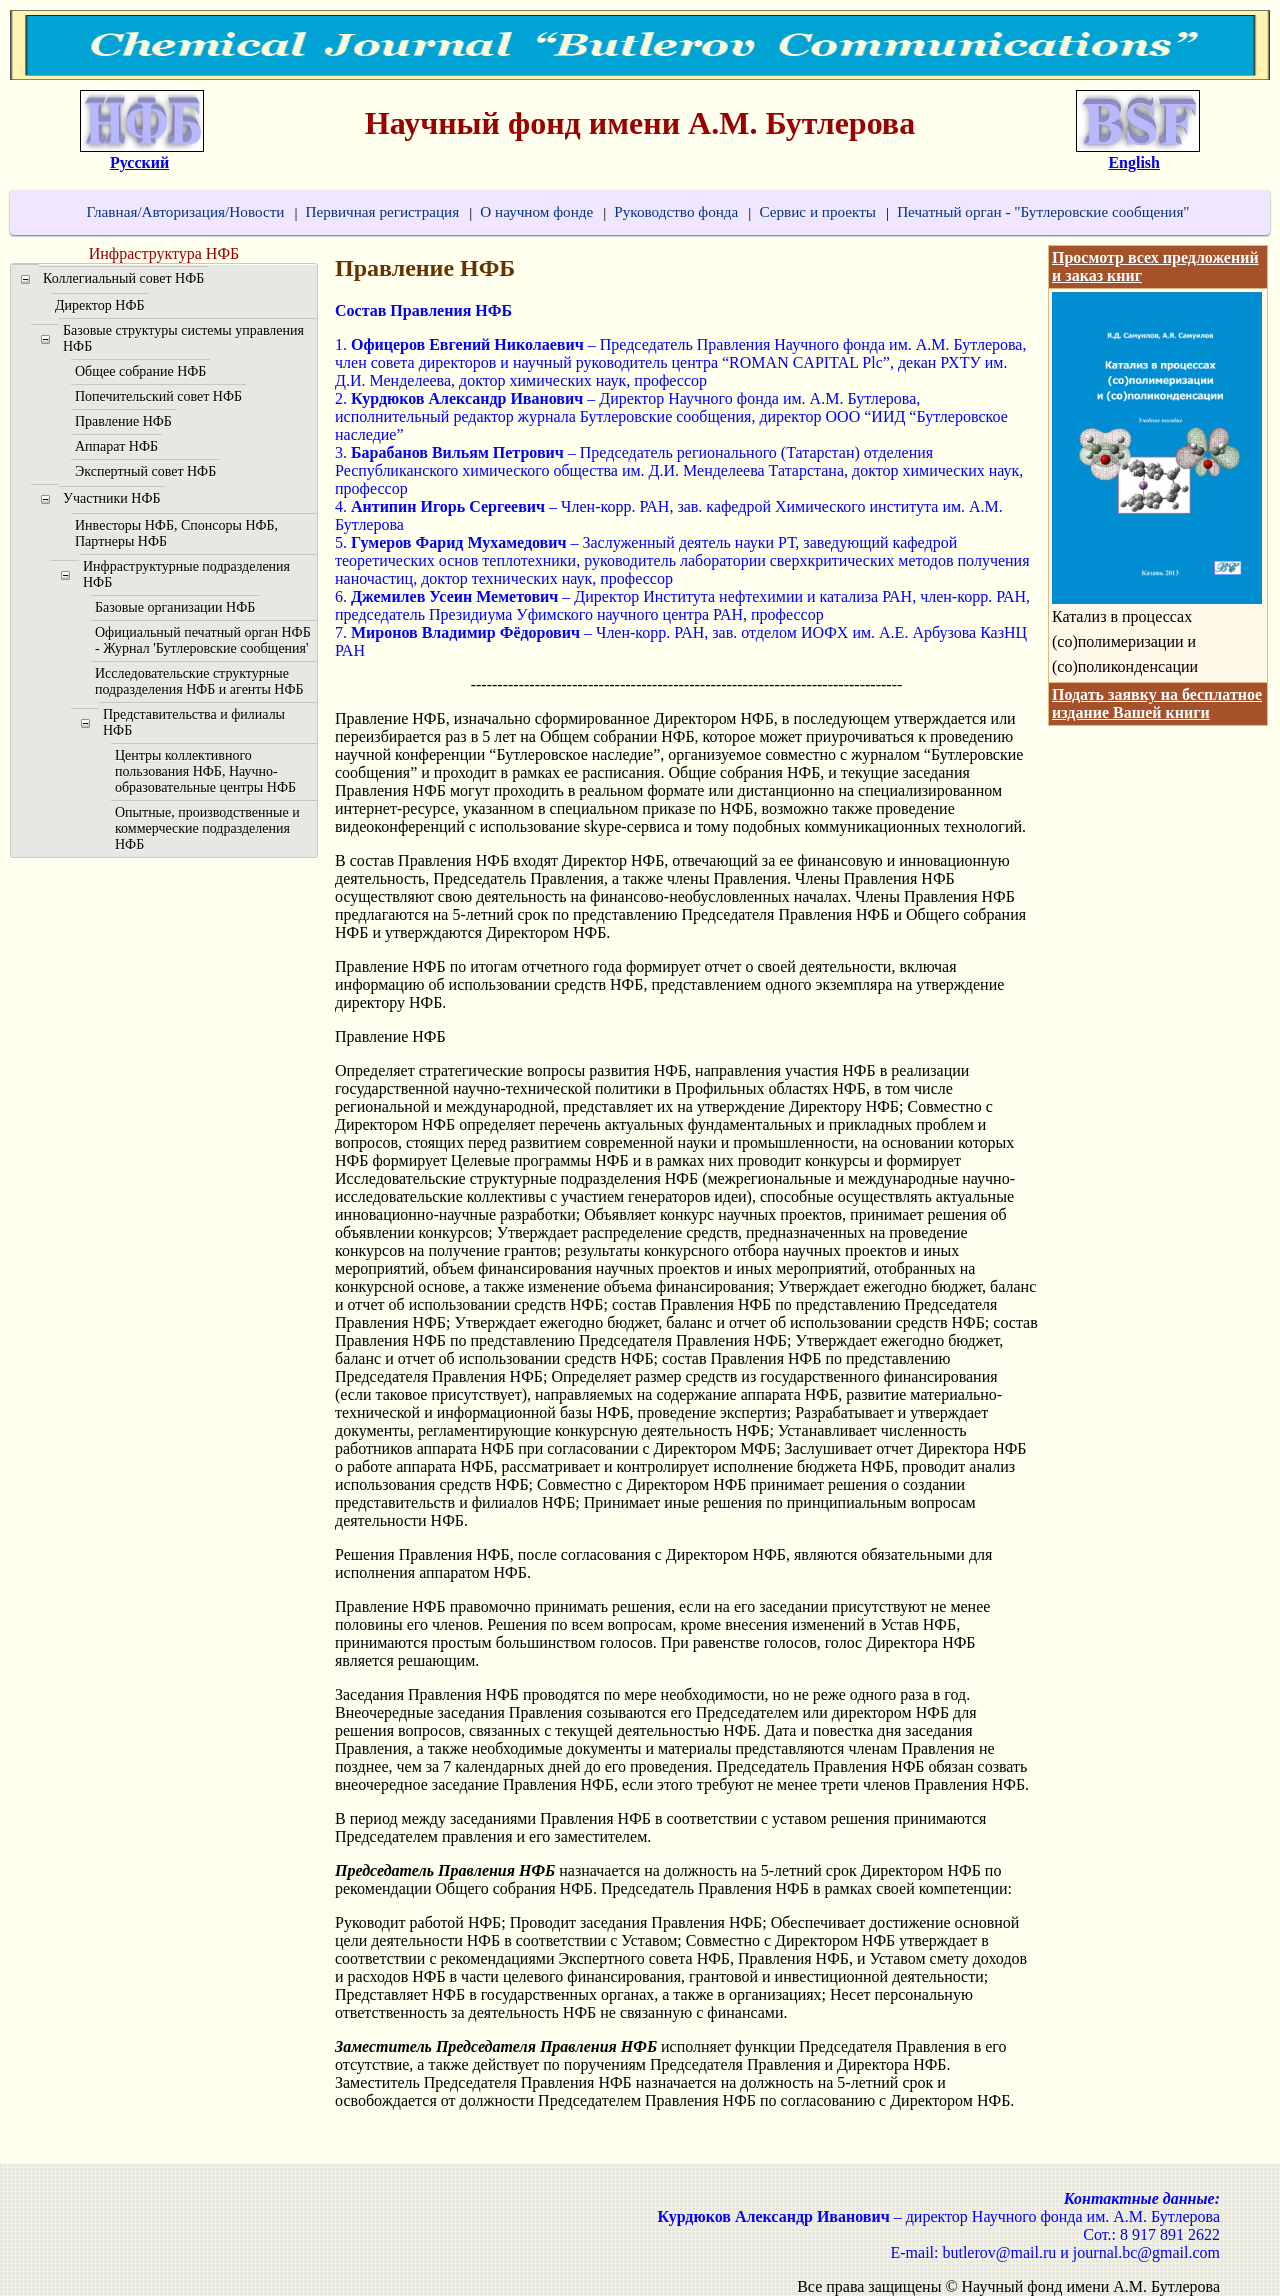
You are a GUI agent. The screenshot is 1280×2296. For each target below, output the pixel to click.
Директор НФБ (100, 305)
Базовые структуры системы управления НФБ (183, 338)
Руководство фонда (676, 211)
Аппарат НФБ (116, 446)
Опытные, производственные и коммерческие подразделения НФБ (207, 828)
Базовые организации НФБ (175, 607)
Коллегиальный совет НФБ (123, 278)
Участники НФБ (112, 498)
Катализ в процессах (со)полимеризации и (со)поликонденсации (1125, 641)
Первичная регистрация (382, 211)
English (1134, 162)
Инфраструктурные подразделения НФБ (186, 574)
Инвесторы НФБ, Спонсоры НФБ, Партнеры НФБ (176, 533)
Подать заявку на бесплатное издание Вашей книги (1157, 703)
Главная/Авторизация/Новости (185, 211)
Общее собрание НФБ (140, 371)
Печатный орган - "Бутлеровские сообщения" (1043, 211)
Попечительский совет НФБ (158, 396)
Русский (139, 162)
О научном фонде (536, 211)
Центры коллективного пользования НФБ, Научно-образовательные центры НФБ (205, 771)
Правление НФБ (123, 421)
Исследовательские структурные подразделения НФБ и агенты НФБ (199, 681)
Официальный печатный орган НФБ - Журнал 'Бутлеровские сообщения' (203, 640)
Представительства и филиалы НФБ (194, 722)
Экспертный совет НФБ (145, 471)
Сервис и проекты (817, 211)
